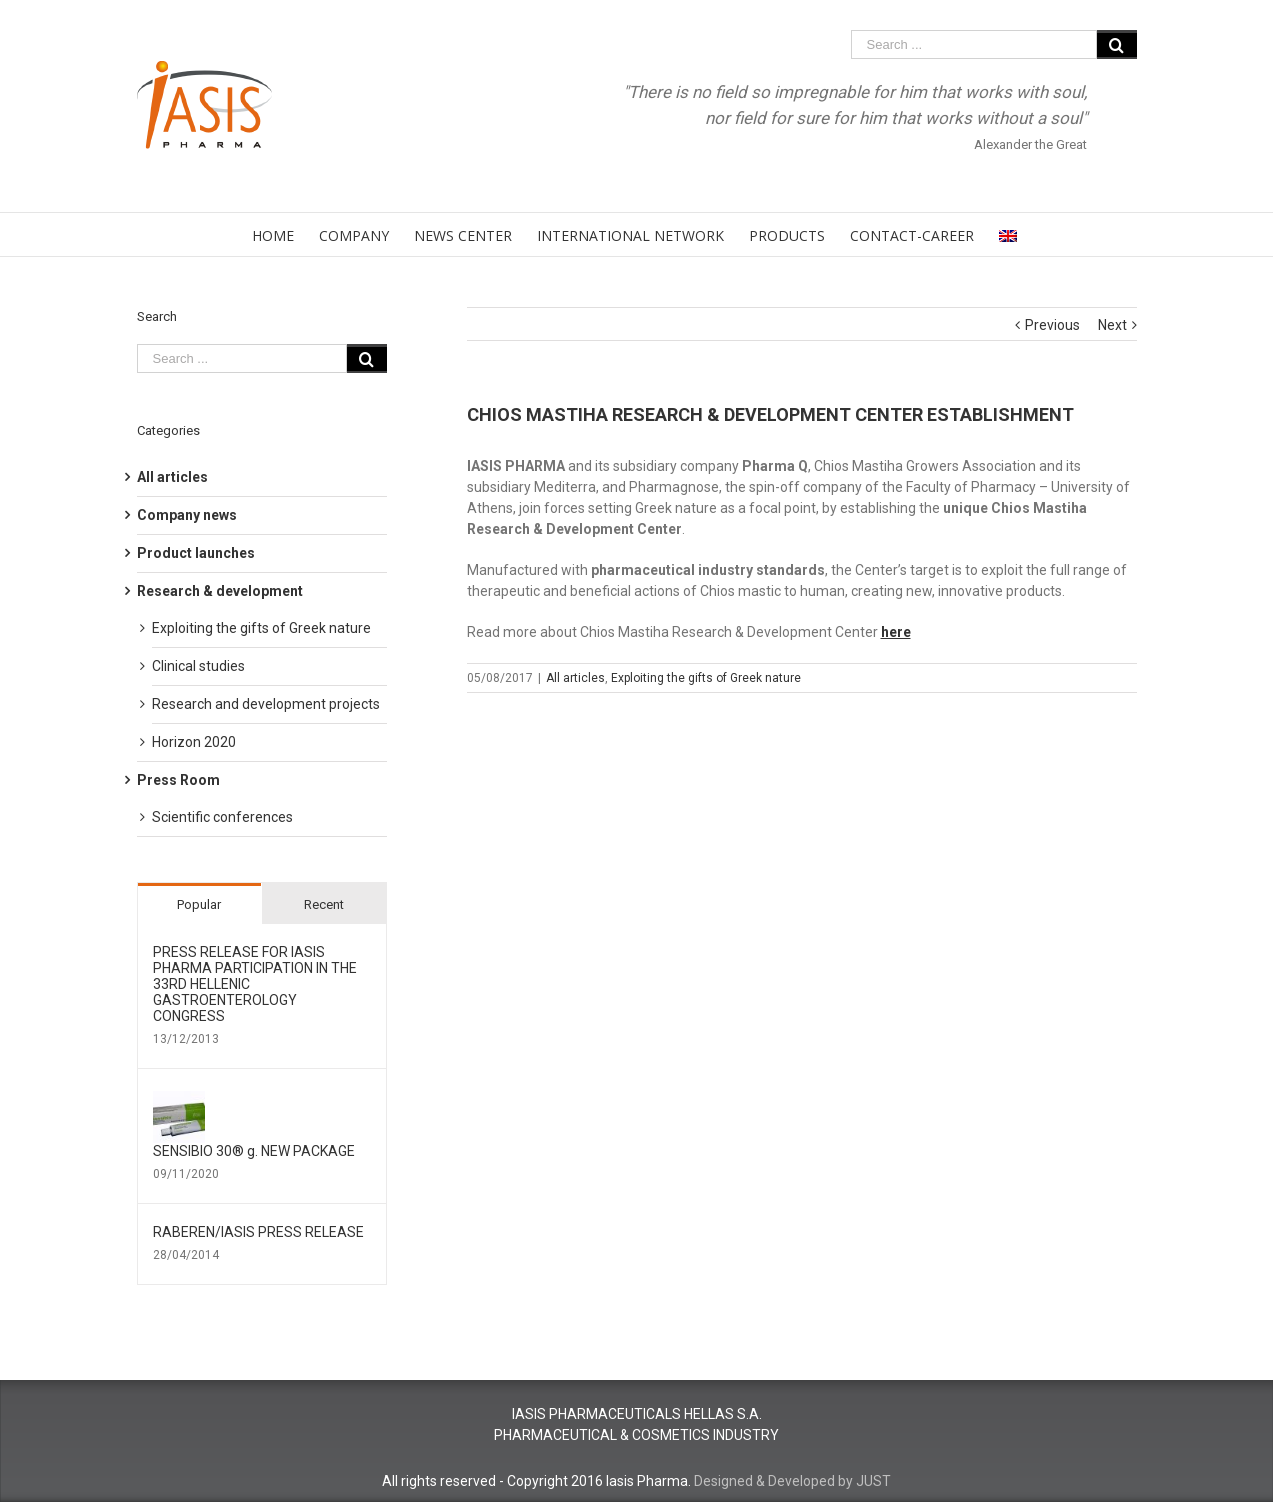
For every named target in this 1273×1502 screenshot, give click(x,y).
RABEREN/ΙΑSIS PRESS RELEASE (258, 1232)
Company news (187, 515)
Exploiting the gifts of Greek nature (706, 678)
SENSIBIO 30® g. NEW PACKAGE (254, 1151)
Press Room (178, 780)
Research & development (220, 591)
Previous (1052, 325)
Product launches (196, 553)
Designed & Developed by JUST (792, 1481)
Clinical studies (198, 666)
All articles (575, 678)
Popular (199, 904)
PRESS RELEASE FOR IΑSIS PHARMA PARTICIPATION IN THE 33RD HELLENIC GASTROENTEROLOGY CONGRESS (255, 984)
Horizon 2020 (194, 742)
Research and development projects (266, 704)
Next (1112, 325)
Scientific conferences (222, 817)
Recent (324, 904)
